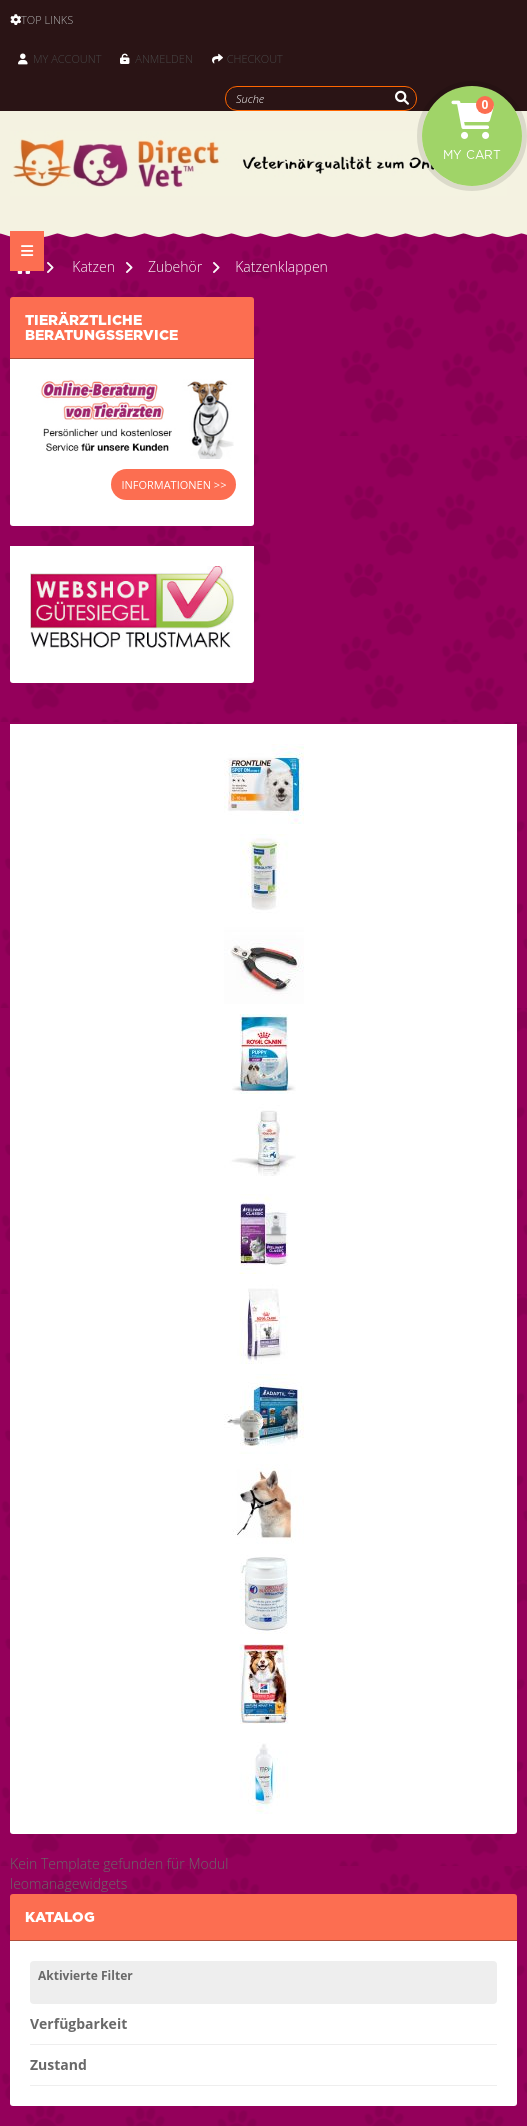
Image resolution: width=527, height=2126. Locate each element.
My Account (59, 58)
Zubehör (175, 266)
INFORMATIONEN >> (173, 484)
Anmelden (156, 58)
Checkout (247, 58)
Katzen (93, 266)
